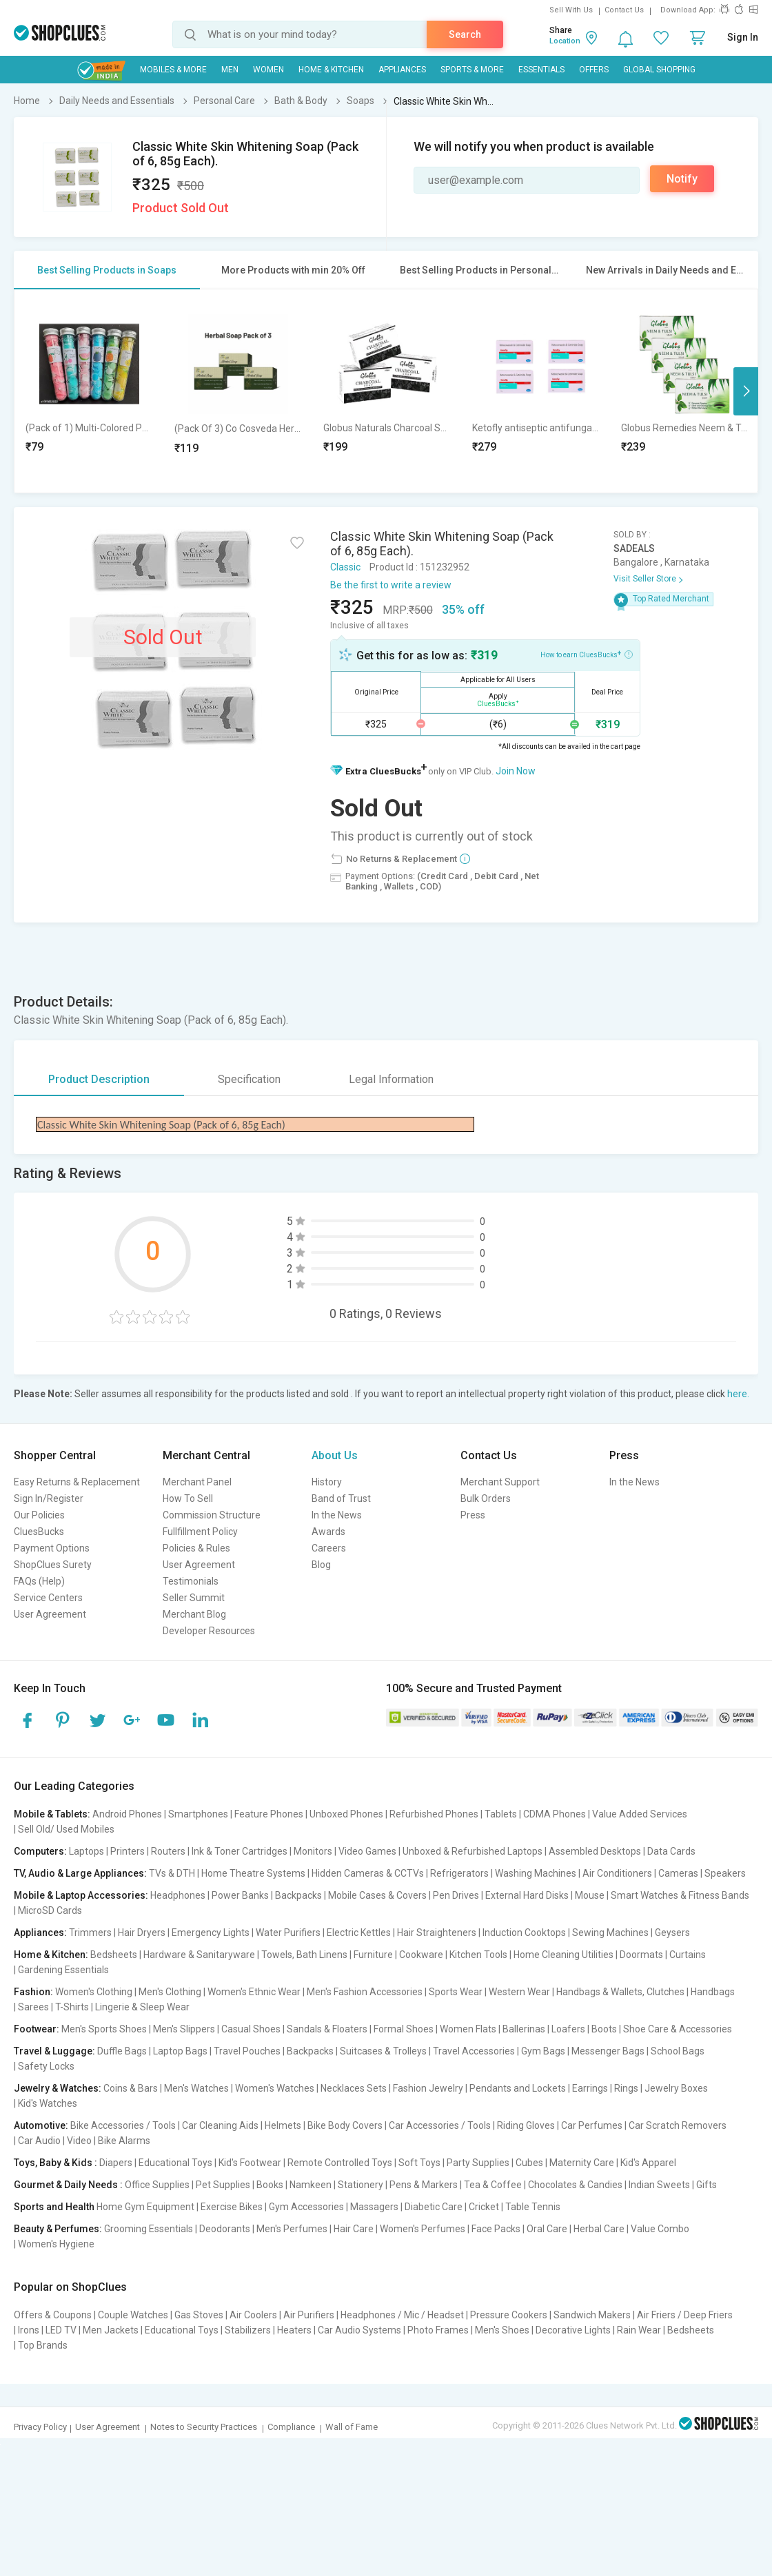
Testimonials (191, 1581)
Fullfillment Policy (200, 1531)
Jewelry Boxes (676, 2088)
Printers (127, 1851)
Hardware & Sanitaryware (199, 1954)
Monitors (313, 1851)
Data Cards (671, 1851)
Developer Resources (209, 1630)
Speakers (725, 1873)
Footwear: (36, 2028)
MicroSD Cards (50, 1910)
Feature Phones (268, 1814)
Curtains (687, 1954)
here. (738, 1393)
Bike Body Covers (345, 2125)
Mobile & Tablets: (52, 1814)
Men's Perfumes (291, 2228)
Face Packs (495, 2228)
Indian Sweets (659, 2184)
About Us (335, 1455)
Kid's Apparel (648, 2162)
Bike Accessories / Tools (123, 2125)
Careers (329, 1548)
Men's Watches (196, 2088)
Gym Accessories (306, 2206)
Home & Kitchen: (51, 1954)
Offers (594, 69)
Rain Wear (639, 2330)
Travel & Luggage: (54, 2051)
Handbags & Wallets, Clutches (620, 1991)
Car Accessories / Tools (440, 2125)
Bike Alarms (124, 2140)
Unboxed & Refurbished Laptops (472, 1851)
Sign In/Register (48, 1498)
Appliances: (40, 1932)
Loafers (568, 2028)
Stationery (360, 2184)
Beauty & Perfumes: (58, 2228)
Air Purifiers (308, 2314)
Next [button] (745, 391)
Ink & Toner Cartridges (239, 1851)
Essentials (541, 69)
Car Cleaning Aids (220, 2125)
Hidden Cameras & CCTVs (368, 1873)
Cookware (421, 1954)
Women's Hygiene (56, 2243)
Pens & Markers (423, 2184)
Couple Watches (133, 2314)
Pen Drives (456, 1895)
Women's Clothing (93, 1991)
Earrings (590, 2088)
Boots (604, 2028)
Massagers (374, 2206)
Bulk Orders (485, 1498)
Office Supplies (157, 2184)
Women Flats (468, 2028)
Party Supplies (478, 2162)
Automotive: (41, 2125)
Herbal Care (598, 2228)
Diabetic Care (434, 2206)
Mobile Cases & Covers (377, 1895)
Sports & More (472, 69)
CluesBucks (39, 1531)
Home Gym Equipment (145, 2206)
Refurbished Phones (433, 1814)
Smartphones (198, 1814)
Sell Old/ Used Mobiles (66, 1829)
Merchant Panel (197, 1481)
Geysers (672, 1932)
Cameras (678, 1873)
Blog (321, 1564)
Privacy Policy (40, 2427)
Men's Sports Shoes (104, 2028)
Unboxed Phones (346, 1814)
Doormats (641, 1954)
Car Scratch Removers (678, 2125)
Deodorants (224, 2228)
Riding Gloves (526, 2125)
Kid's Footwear (250, 2162)
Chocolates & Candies (575, 2184)
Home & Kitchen (331, 69)
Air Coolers (253, 2314)
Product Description (99, 1079)
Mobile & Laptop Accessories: (81, 1895)
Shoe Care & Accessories (677, 2028)
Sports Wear (455, 1991)
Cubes (529, 2162)
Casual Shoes (251, 2028)
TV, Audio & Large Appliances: (80, 1873)
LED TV (61, 2330)
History (327, 1481)
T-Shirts (72, 2006)
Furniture (373, 1954)
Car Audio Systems (359, 2330)
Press (472, 1515)
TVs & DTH (172, 1873)
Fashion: (33, 1991)
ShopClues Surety (53, 1564)
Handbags (713, 1991)
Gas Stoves (198, 2314)
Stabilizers (248, 2330)
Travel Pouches (247, 2051)
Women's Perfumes (422, 2228)
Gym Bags (543, 2051)
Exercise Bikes (232, 2206)
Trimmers (90, 1932)
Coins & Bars (130, 2088)
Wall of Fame (351, 2427)
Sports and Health (54, 2206)
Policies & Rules (196, 1548)
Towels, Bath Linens (304, 1954)
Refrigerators (459, 1873)
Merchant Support (500, 1481)
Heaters (294, 2330)
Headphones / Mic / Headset (402, 2314)
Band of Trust (341, 1498)
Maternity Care (581, 2162)
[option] (88, 391)
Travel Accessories (474, 2051)
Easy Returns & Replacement (77, 1481)
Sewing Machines (610, 1932)
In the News (337, 1515)
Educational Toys (175, 2162)
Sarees (33, 2006)
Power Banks (240, 1895)
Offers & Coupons (53, 2314)
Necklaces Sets (354, 2088)
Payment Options (52, 1548)
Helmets (283, 2125)
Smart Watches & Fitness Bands (680, 1895)
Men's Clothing (170, 1991)
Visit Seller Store (644, 579)
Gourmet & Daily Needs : (68, 2184)
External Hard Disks (527, 1895)
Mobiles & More (173, 69)
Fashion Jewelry (428, 2088)
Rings (626, 2088)
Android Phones (127, 1814)
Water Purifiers (288, 1932)
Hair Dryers (141, 1932)
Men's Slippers (184, 2028)
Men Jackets (111, 2330)
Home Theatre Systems (253, 1873)
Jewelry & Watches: (57, 2088)
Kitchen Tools (478, 1954)
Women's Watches (274, 2088)
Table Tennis (532, 2206)
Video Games (367, 1851)
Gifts (706, 2184)
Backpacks (298, 1895)
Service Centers (48, 1597)
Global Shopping (659, 69)
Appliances (402, 69)
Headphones (177, 1895)
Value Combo (660, 2228)
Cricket (484, 2206)
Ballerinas (523, 2028)
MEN (229, 69)
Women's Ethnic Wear (254, 1991)
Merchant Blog (194, 1614)
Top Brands (43, 2345)
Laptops (86, 1851)
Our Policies (39, 1515)
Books (269, 2184)
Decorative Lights (573, 2330)
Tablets (501, 1814)
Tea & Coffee (493, 2184)
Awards (328, 1531)
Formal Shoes (404, 2028)
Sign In (742, 37)
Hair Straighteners (436, 1932)
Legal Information (391, 1079)
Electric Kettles (359, 1932)
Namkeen (311, 2184)
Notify (682, 178)
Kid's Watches (47, 2103)
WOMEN (268, 69)
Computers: (40, 1851)
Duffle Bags (122, 2051)
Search (465, 34)
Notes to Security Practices (203, 2427)
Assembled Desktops (595, 1851)
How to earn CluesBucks (586, 654)
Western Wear (519, 1991)
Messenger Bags (607, 2051)
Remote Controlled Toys (339, 2162)
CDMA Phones (554, 1814)
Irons (28, 2330)
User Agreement (50, 1614)
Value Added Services (639, 1814)
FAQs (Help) (39, 1581)
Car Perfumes (591, 2125)
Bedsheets (113, 1954)
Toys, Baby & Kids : (55, 2162)
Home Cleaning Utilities (563, 1954)
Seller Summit (194, 1597)
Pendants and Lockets (517, 2088)
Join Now (516, 770)
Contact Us (624, 10)
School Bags (677, 2051)
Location (564, 41)
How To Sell (188, 1498)
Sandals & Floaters (327, 2028)
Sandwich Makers (592, 2314)
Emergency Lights (211, 1932)
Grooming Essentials (148, 2228)
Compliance (291, 2427)
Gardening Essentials (63, 1969)
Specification (249, 1079)
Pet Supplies (223, 2184)
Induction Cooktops (524, 1932)
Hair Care (354, 2228)
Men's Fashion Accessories (365, 1991)
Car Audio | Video (55, 2140)
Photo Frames (438, 2330)
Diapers (115, 2162)
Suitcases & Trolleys (383, 2051)
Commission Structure (212, 1515)
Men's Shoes (502, 2330)
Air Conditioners (617, 1873)
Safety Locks (46, 2066)
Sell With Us (571, 10)
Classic (345, 567)
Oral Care (547, 2228)
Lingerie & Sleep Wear (142, 2006)
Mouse (590, 1895)
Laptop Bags (180, 2051)
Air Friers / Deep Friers (685, 2314)
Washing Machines (535, 1873)
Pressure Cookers (508, 2314)
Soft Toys (419, 2162)
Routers (168, 1851)
